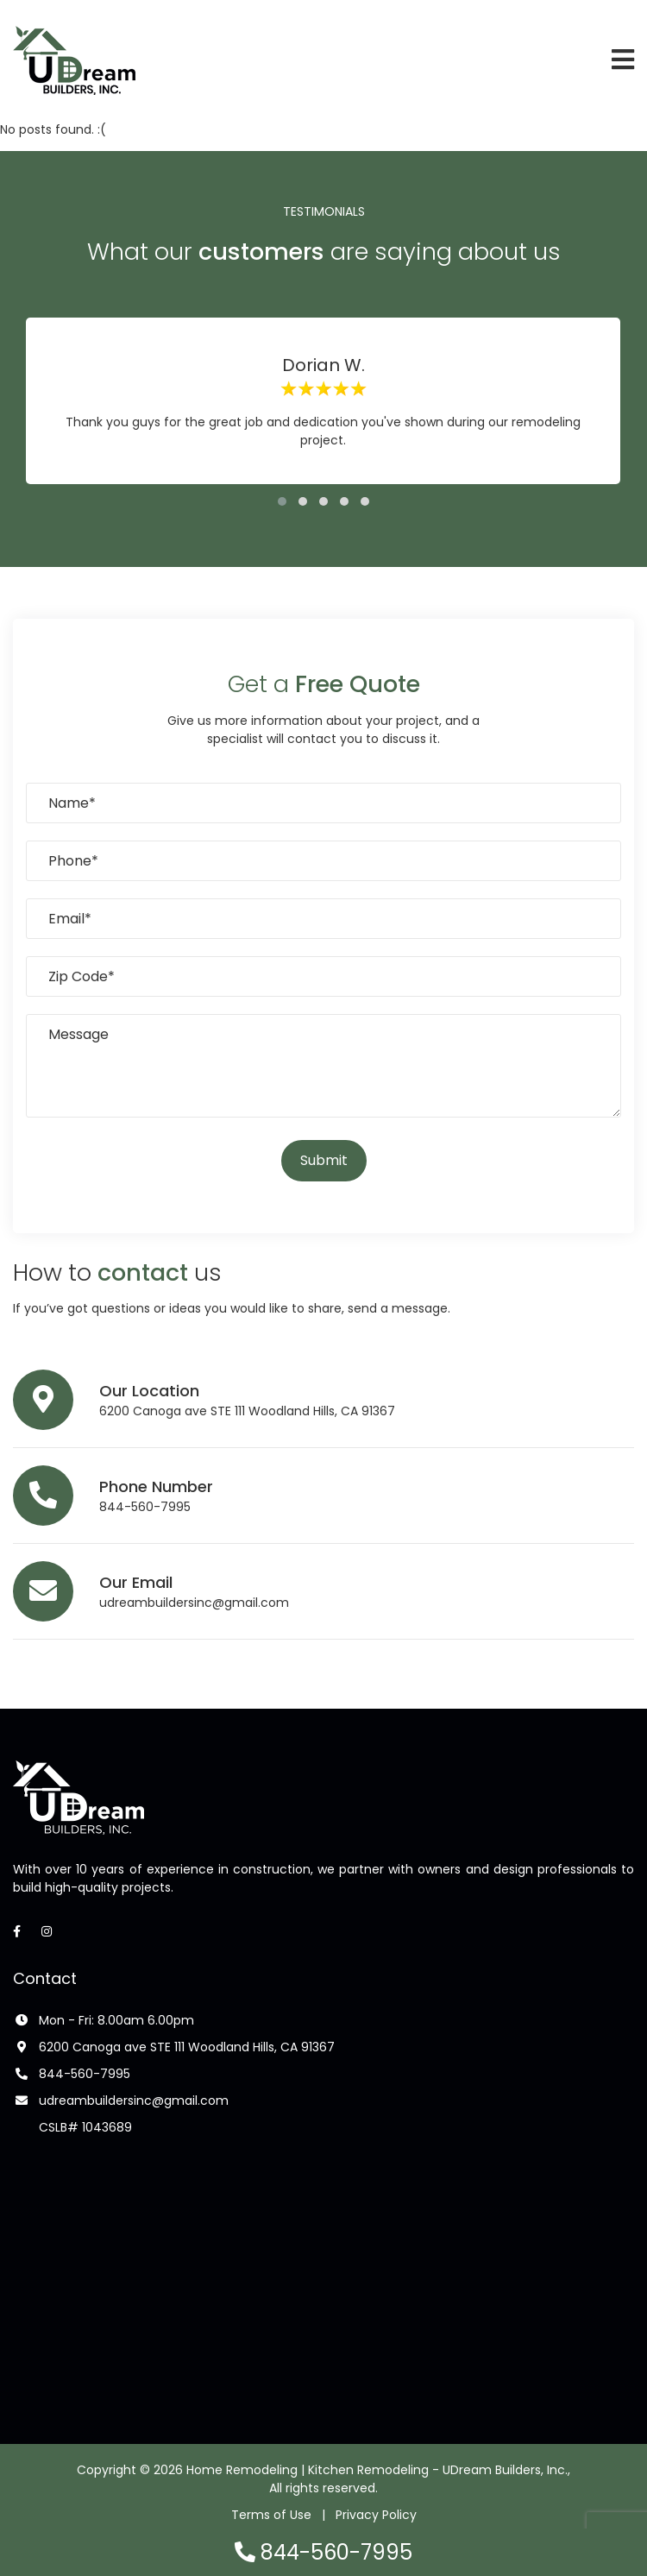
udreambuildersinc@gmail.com (194, 1602)
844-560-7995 (145, 1506)
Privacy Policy (376, 2514)
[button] (282, 501)
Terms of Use (271, 2514)
